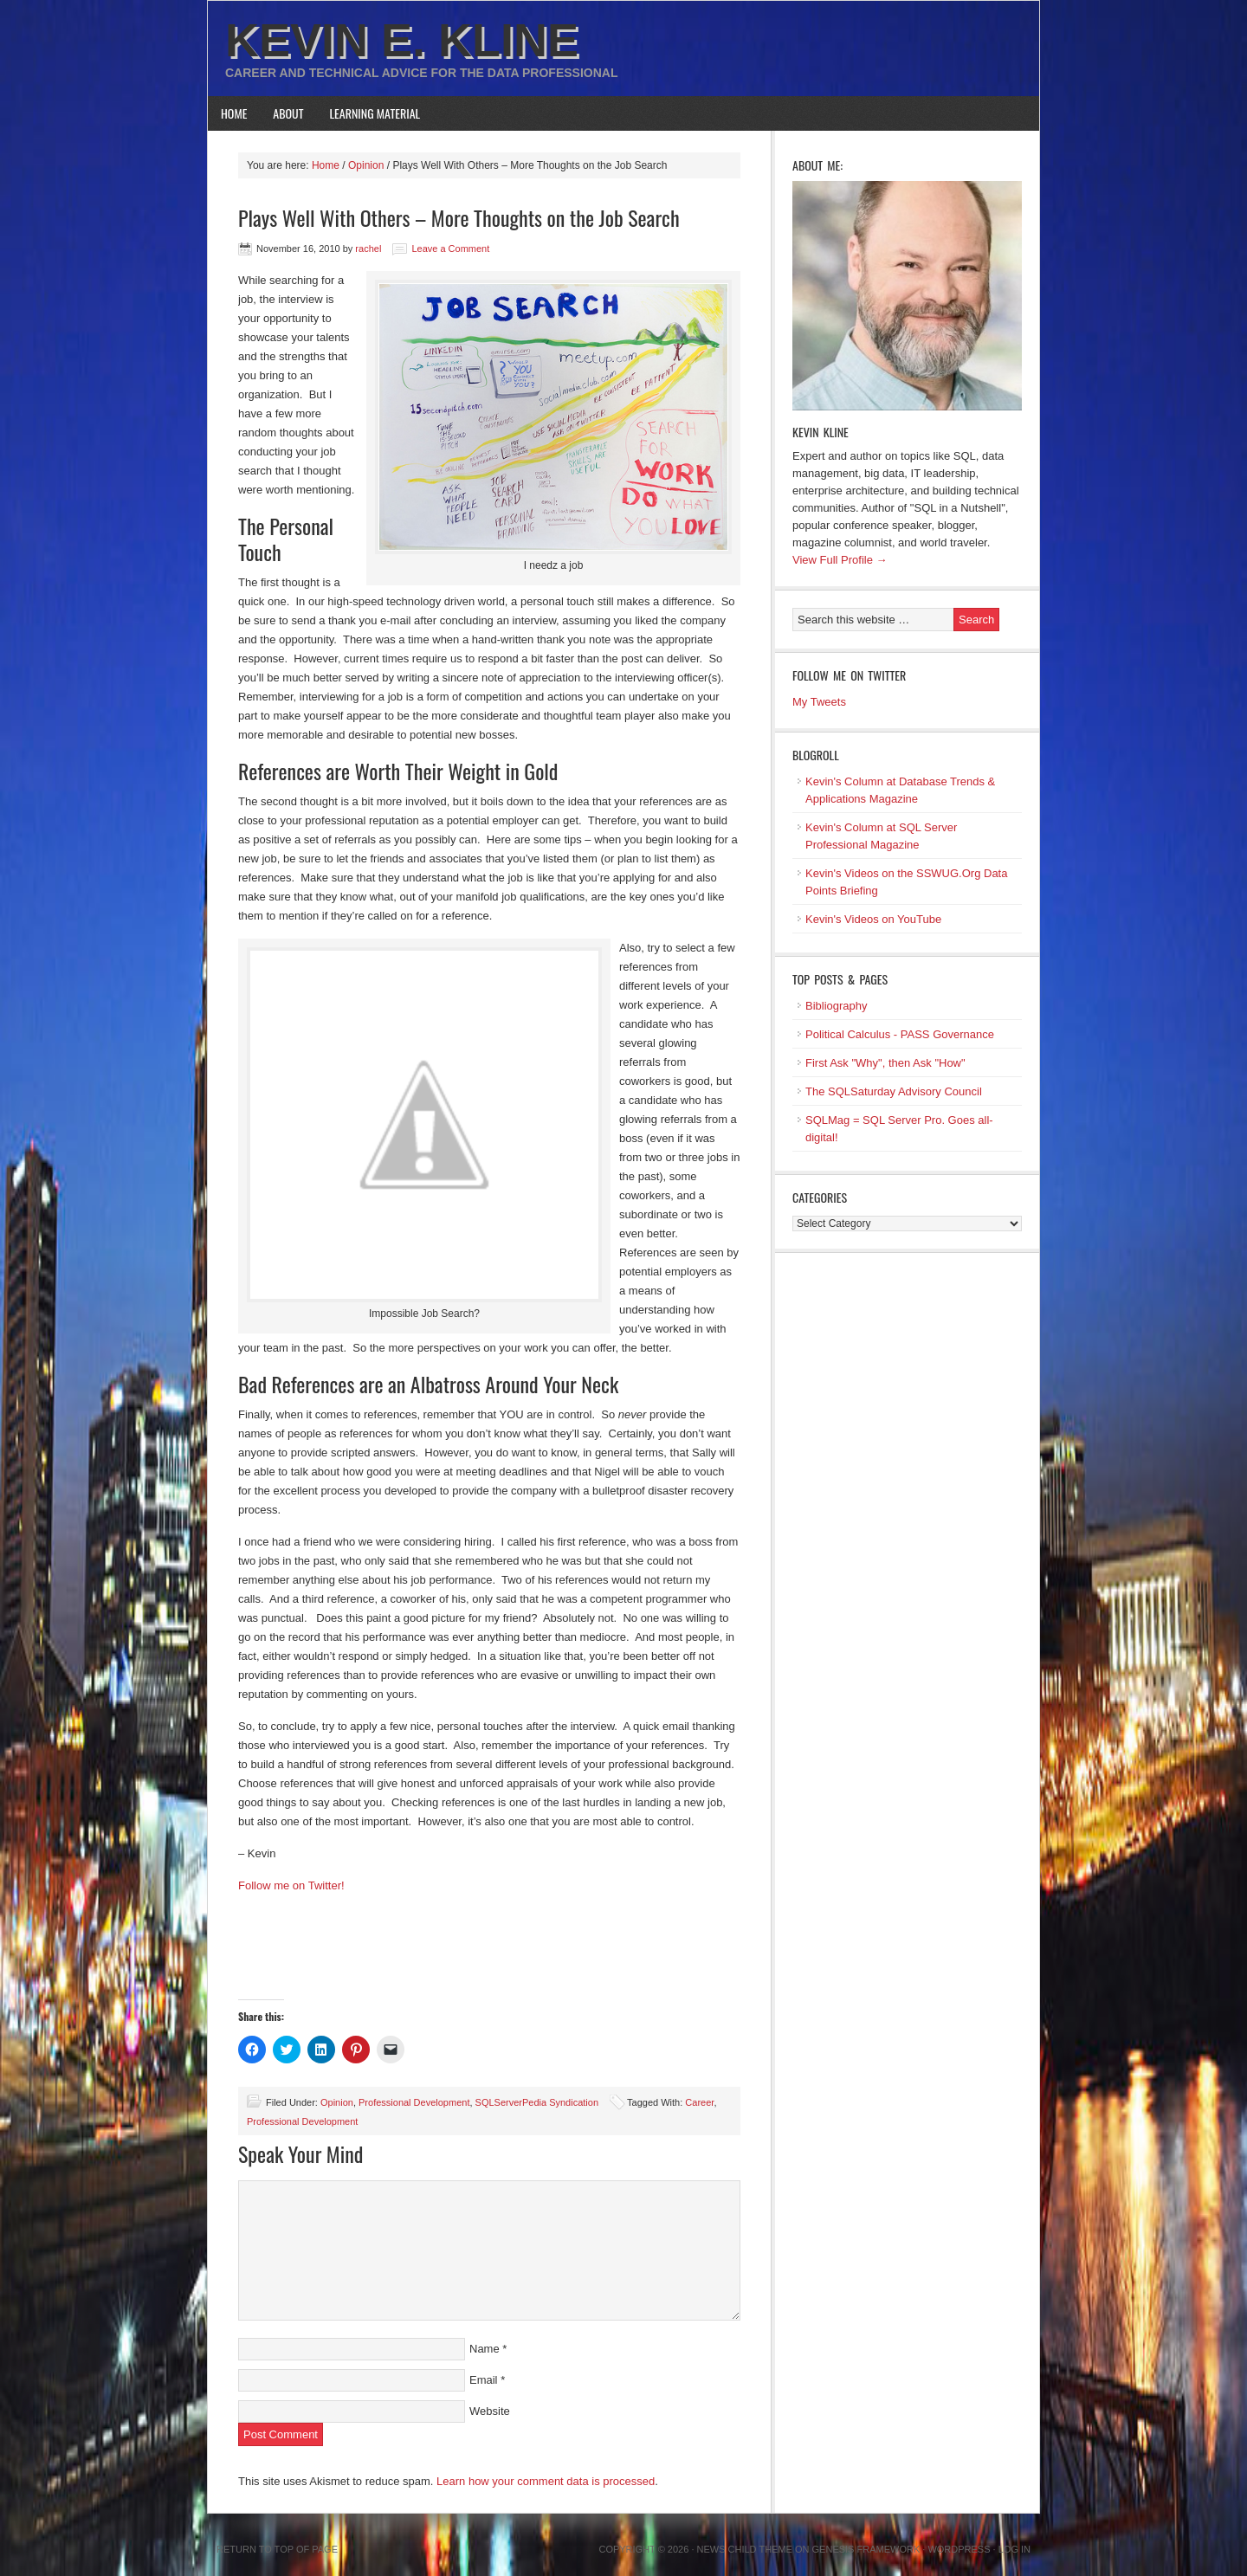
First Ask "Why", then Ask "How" (885, 1062)
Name (484, 2348)
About (288, 113)
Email (483, 2379)
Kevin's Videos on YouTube (873, 919)
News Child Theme (744, 2549)
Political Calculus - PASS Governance (899, 1034)
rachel (368, 248)
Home (234, 113)
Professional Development (414, 2102)
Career (699, 2102)
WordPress (958, 2549)
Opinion (336, 2102)
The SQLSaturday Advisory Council (893, 1091)
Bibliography (836, 1005)
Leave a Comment (450, 248)
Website (489, 2411)
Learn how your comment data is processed (545, 2481)
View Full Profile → (840, 559)
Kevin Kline (820, 432)
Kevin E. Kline (401, 40)
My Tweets (819, 701)
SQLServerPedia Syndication (536, 2102)
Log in (1014, 2549)
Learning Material (375, 113)
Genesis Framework (866, 2549)
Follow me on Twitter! (291, 1885)
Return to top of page (277, 2549)
